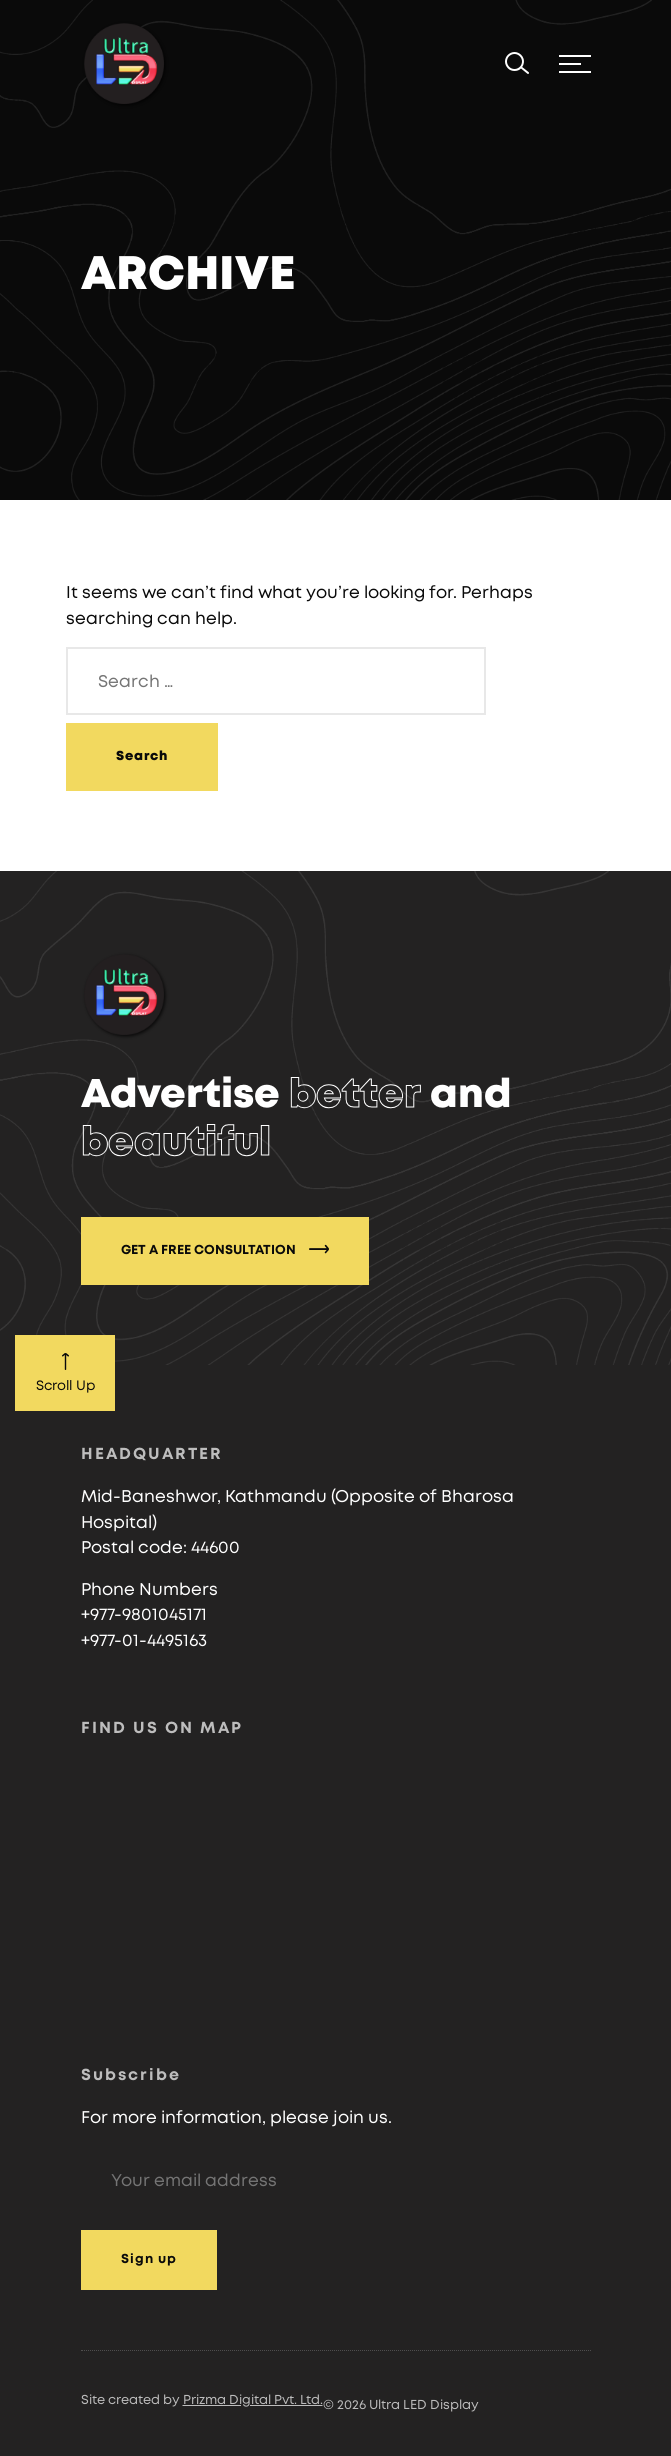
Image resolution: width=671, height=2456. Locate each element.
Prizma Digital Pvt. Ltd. (253, 2400)
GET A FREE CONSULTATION (225, 1249)
